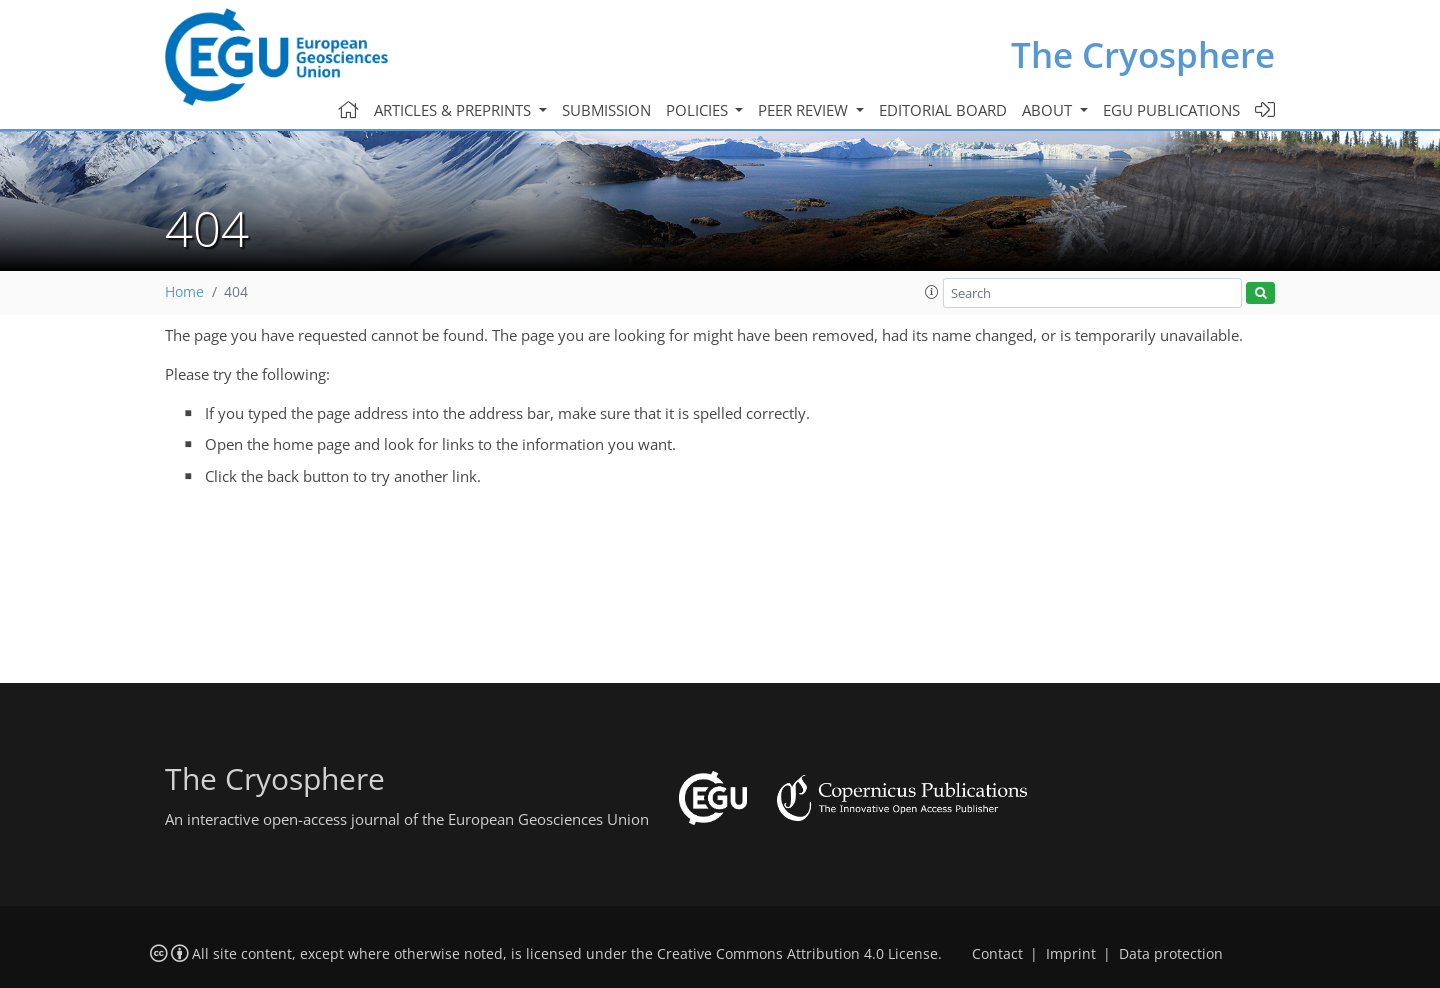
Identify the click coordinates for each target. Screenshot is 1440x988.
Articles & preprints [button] (454, 110)
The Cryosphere (1143, 54)
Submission (606, 110)
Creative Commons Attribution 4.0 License (797, 954)
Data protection (1171, 954)
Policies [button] (699, 110)
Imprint (1071, 954)
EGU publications (1171, 110)
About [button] (1049, 110)
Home (184, 292)
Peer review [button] (805, 110)
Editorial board (943, 110)
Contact (997, 954)
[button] (932, 292)
